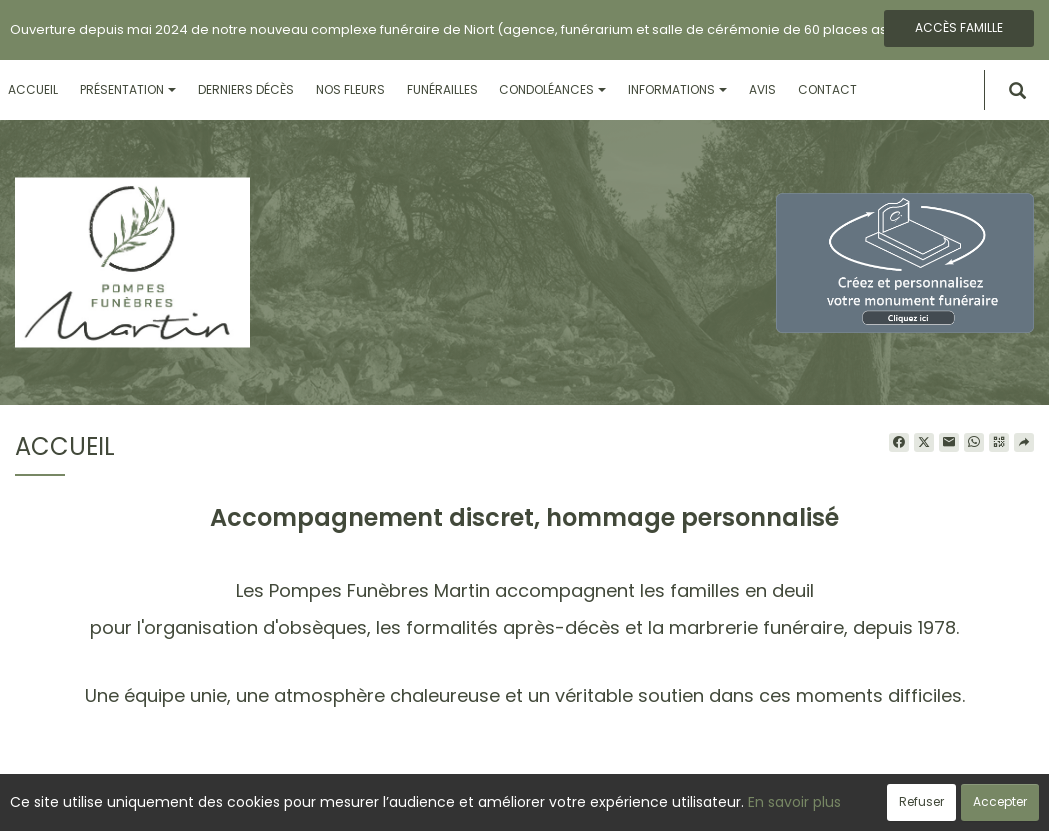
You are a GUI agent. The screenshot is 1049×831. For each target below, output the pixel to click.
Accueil (33, 89)
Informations (677, 89)
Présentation (128, 89)
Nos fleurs (350, 89)
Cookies (613, 805)
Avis (762, 89)
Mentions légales (715, 805)
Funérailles (442, 89)
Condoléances (552, 89)
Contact (827, 89)
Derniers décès (246, 89)
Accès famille (959, 27)
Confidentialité (518, 805)
